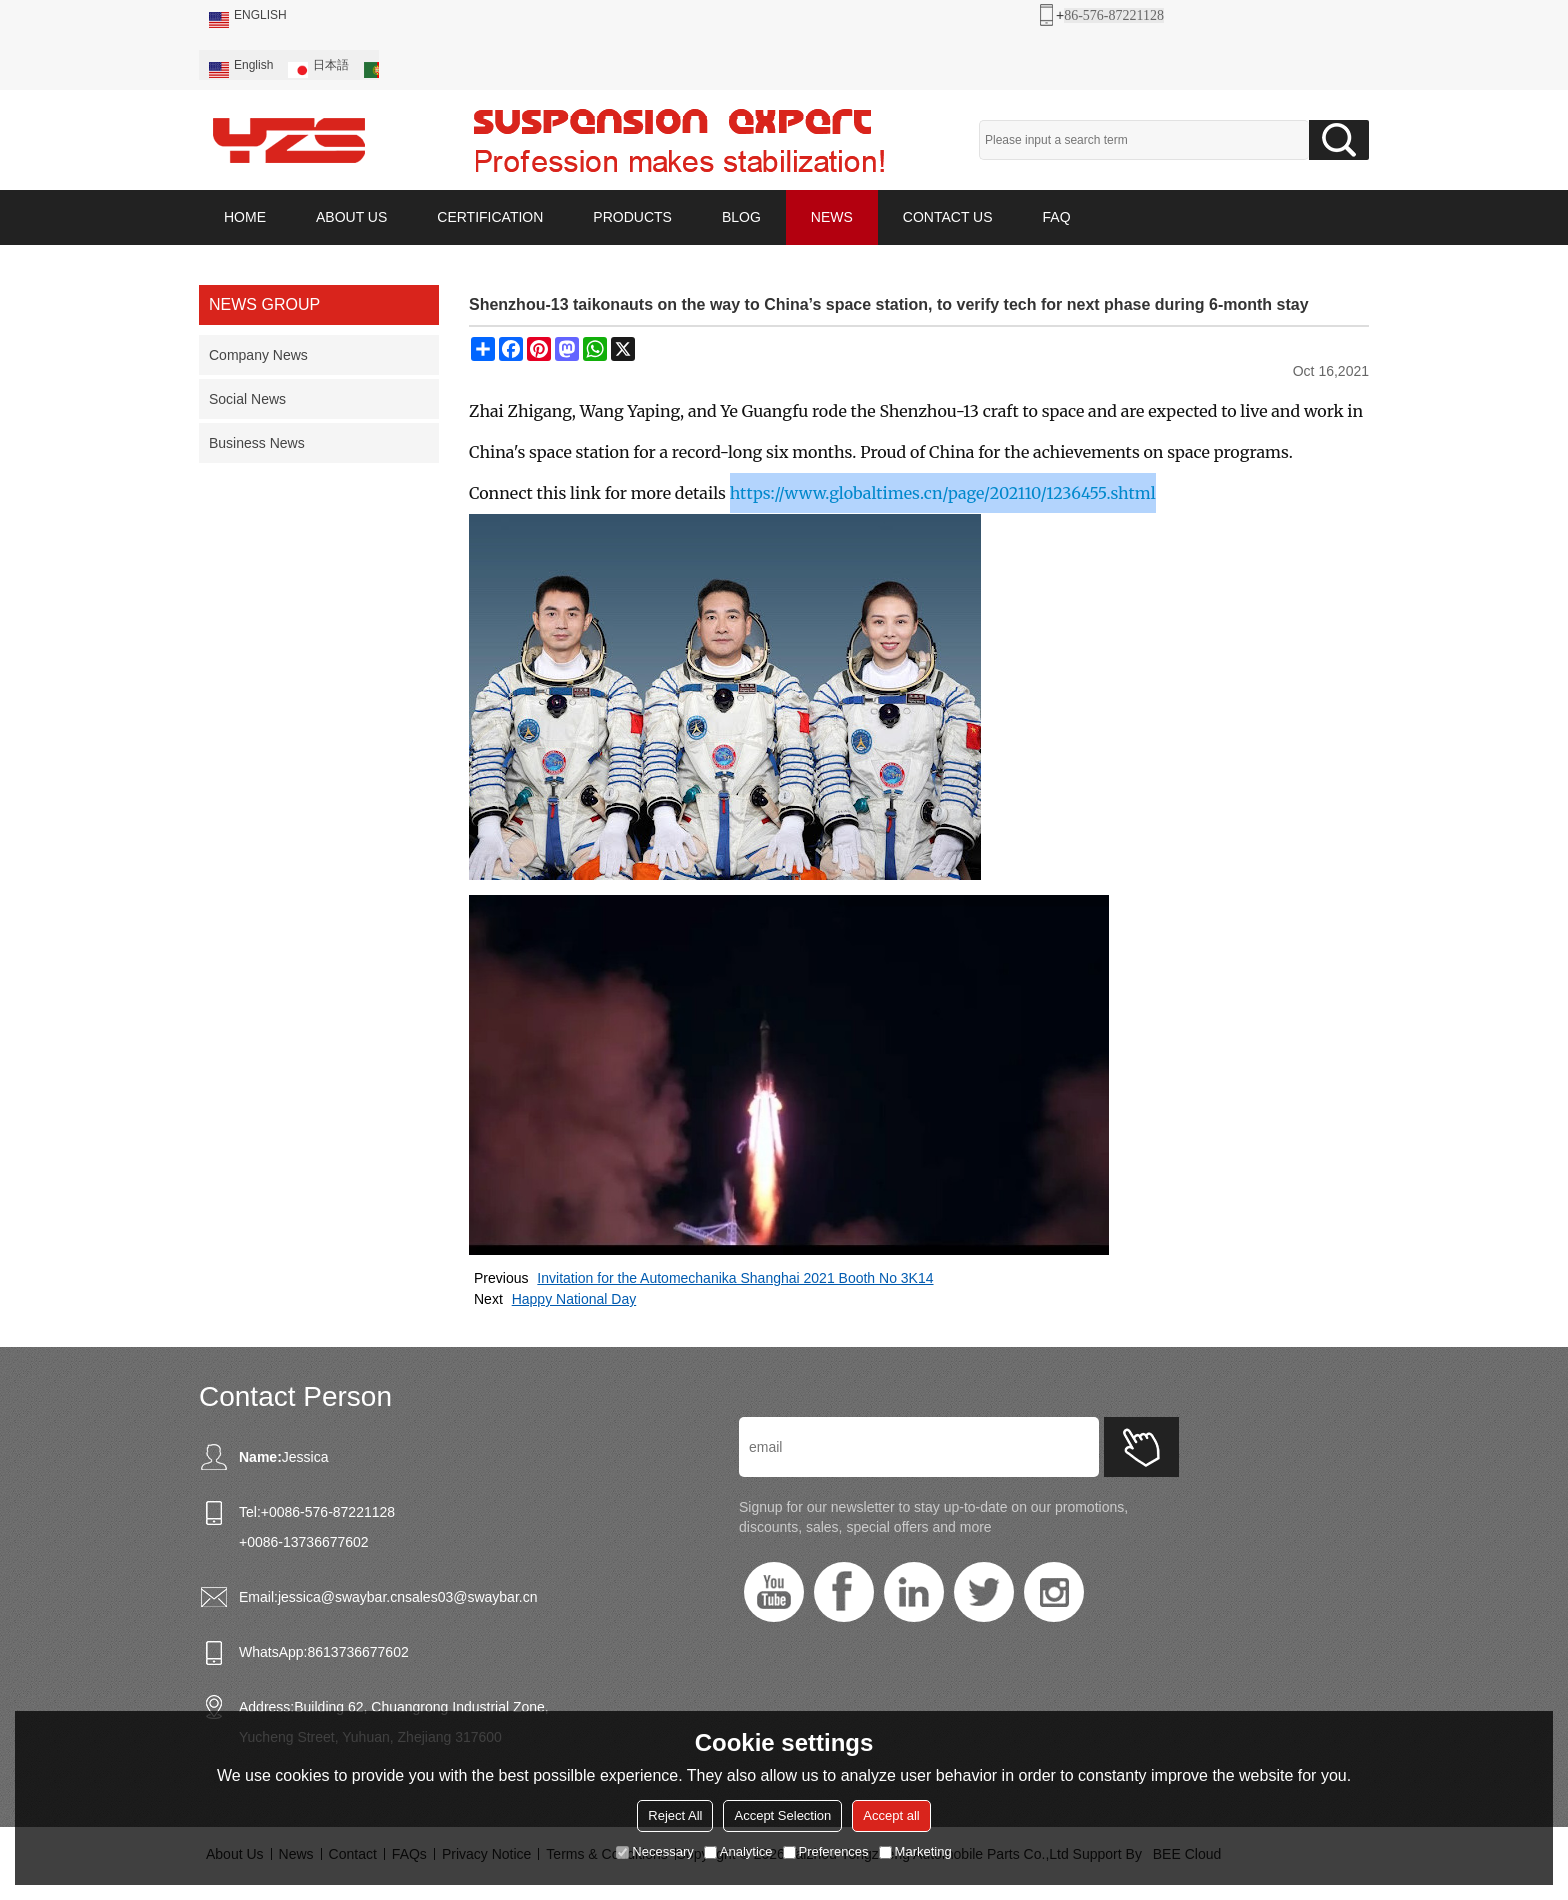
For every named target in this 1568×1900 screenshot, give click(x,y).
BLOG (741, 217)
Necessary (654, 1851)
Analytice (738, 1851)
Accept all (891, 1815)
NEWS (832, 217)
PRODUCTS (632, 217)
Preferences (826, 1851)
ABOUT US (351, 217)
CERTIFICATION (490, 217)
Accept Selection (782, 1815)
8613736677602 (357, 1652)
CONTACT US (948, 217)
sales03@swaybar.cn (471, 1597)
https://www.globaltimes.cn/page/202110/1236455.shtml (943, 493)
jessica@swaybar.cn (341, 1597)
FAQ (1057, 217)
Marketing (915, 1851)
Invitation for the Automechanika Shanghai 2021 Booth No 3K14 (735, 1278)
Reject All (675, 1815)
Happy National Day (574, 1299)
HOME (245, 217)
